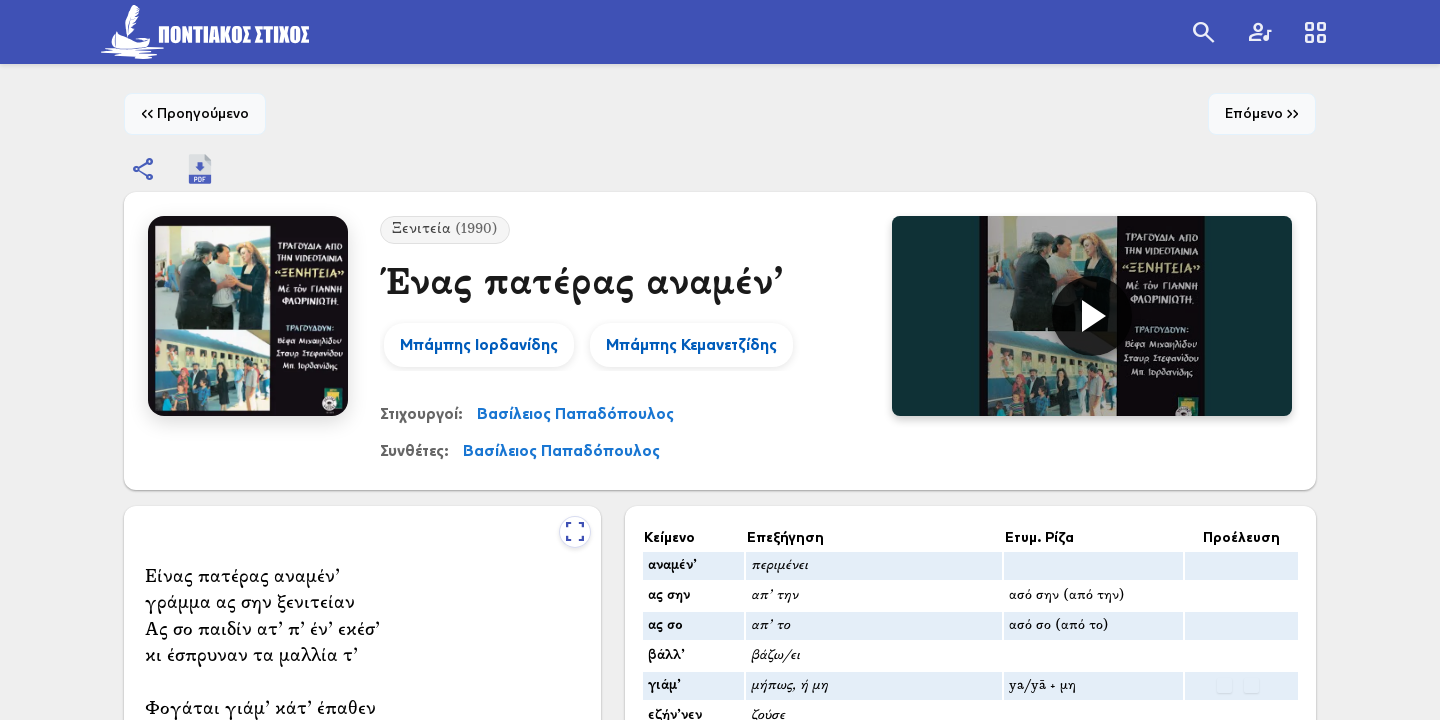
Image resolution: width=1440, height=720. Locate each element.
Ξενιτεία (445, 229)
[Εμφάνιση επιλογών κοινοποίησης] (144, 169)
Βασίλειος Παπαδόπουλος (575, 413)
